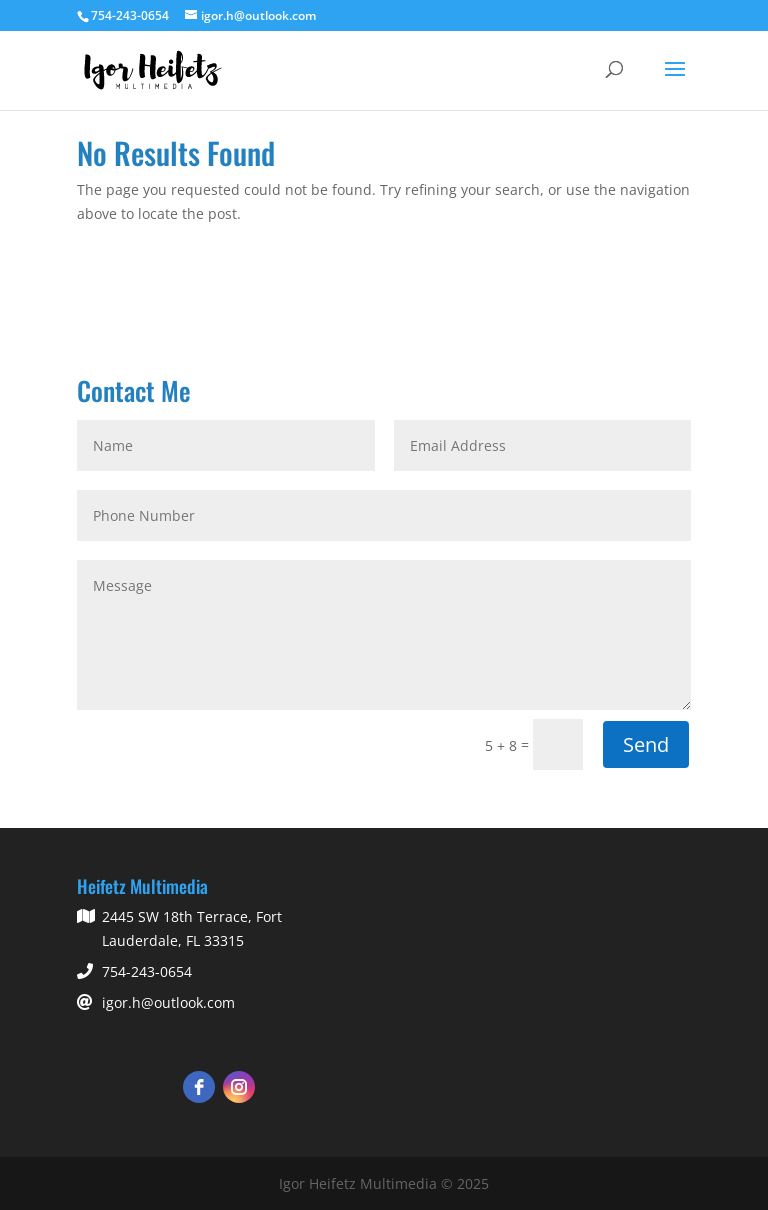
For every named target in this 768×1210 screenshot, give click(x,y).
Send (646, 744)
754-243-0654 (147, 971)
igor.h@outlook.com (168, 1002)
